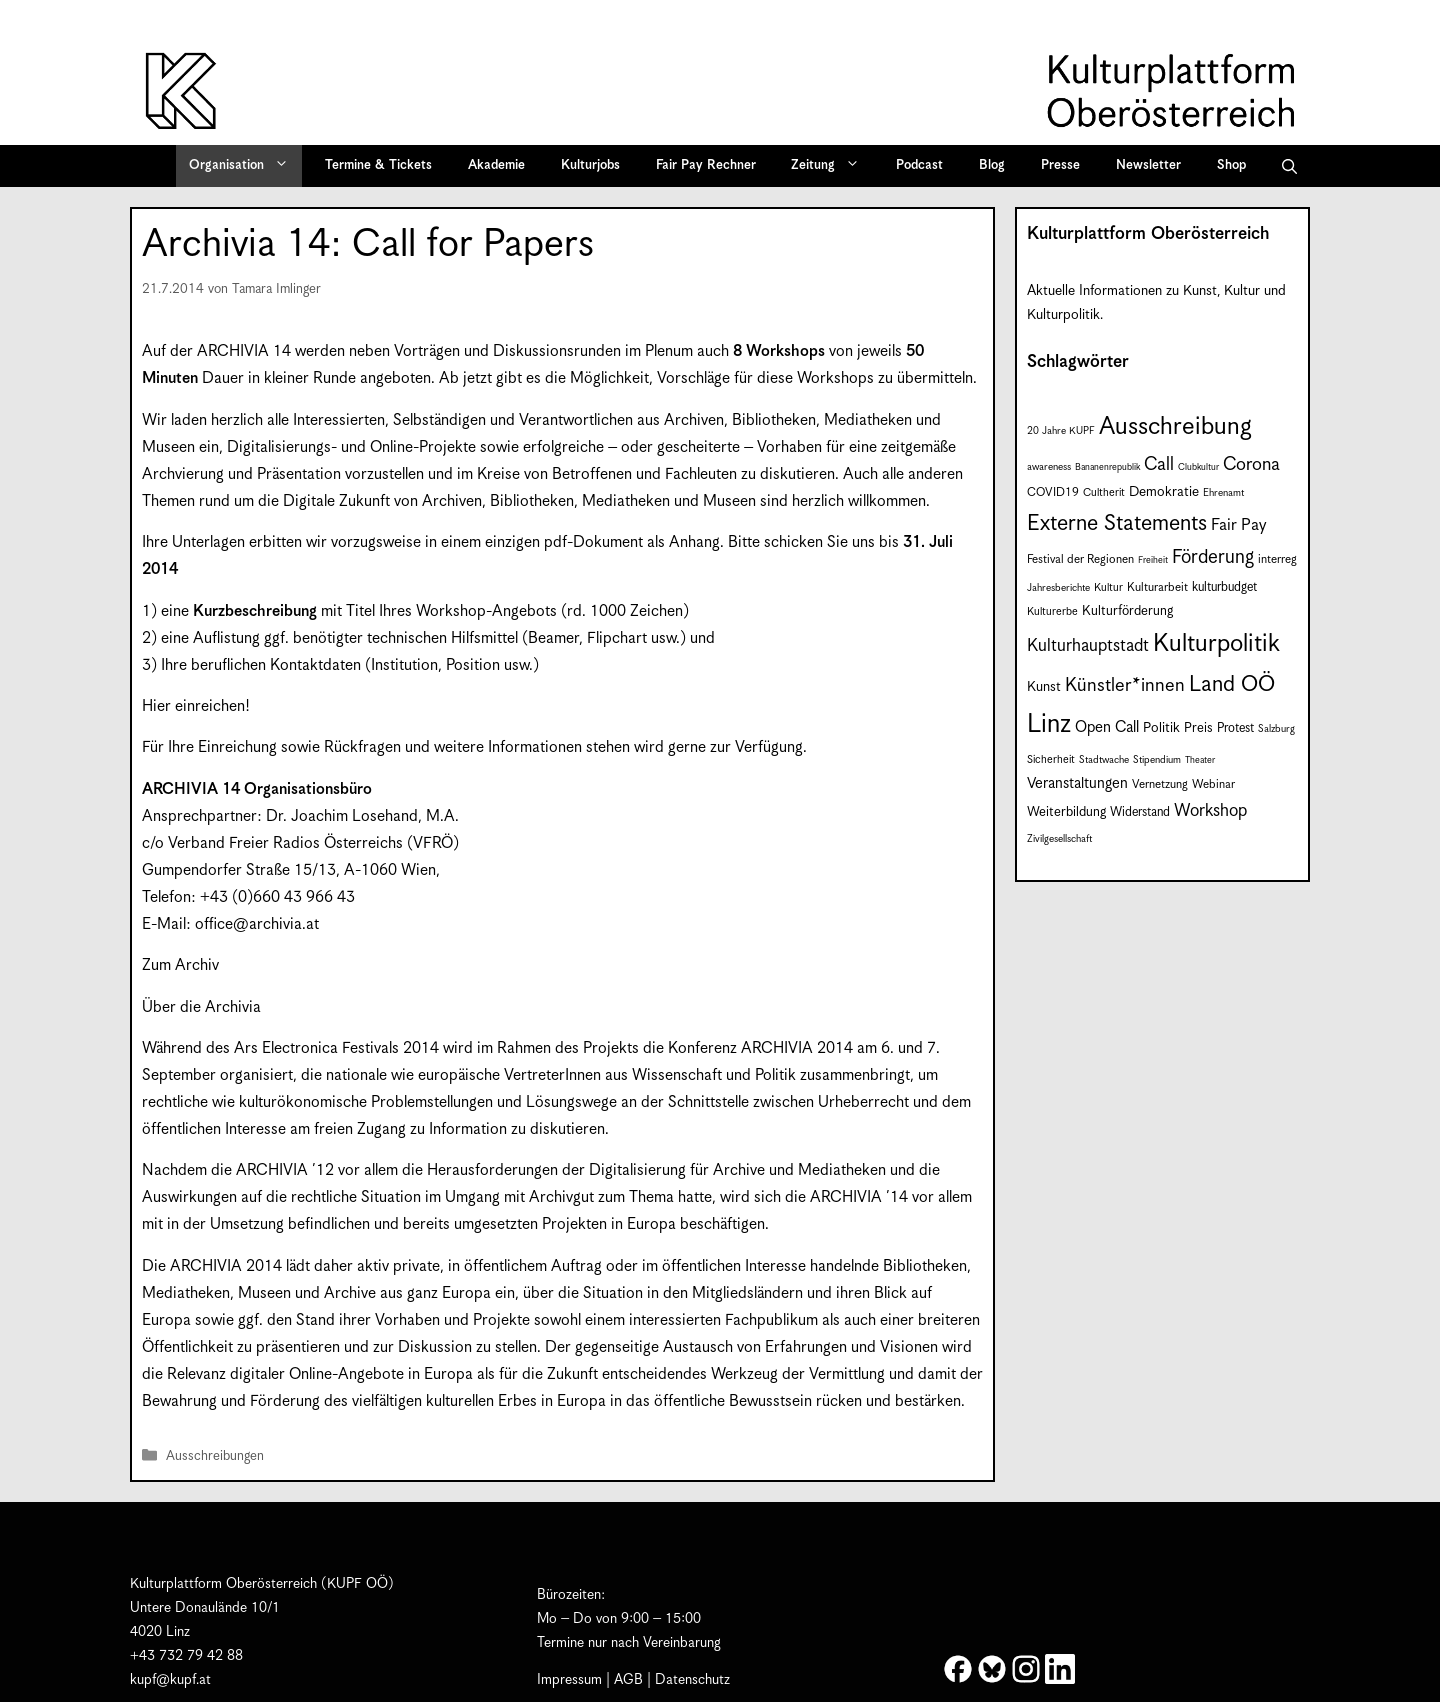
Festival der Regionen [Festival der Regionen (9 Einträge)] (1080, 559)
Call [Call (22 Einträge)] (1159, 464)
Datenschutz (692, 1680)
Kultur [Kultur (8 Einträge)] (1108, 588)
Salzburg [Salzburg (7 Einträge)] (1276, 729)
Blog (992, 165)
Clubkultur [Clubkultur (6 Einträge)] (1198, 467)
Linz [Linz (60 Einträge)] (1049, 724)
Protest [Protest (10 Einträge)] (1235, 728)
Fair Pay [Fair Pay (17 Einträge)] (1238, 525)
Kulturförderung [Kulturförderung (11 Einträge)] (1127, 611)
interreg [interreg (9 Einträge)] (1277, 559)
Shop (1231, 165)
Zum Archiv (180, 965)
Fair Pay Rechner (706, 165)
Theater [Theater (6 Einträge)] (1200, 760)
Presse (1060, 165)
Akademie (496, 165)
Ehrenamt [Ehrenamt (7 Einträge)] (1223, 493)
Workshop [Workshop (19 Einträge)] (1210, 811)
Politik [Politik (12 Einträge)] (1161, 728)
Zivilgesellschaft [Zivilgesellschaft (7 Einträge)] (1059, 839)
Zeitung (832, 166)
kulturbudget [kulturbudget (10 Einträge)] (1224, 587)
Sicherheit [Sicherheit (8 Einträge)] (1051, 760)
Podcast (919, 165)
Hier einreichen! (196, 706)
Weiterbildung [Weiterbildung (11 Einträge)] (1066, 812)
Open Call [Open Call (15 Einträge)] (1107, 727)
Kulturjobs (590, 165)
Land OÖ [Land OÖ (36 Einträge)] (1232, 684)
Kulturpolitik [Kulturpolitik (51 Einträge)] (1216, 644)
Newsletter (1148, 165)
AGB (628, 1680)
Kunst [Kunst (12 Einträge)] (1044, 687)
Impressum (569, 1680)
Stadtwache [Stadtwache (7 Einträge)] (1104, 760)
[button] (1289, 166)
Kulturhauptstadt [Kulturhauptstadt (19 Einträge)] (1088, 646)
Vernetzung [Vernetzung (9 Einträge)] (1160, 784)
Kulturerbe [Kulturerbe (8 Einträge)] (1052, 612)
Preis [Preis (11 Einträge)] (1198, 728)
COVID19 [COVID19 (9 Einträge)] (1053, 492)
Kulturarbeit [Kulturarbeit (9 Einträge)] (1157, 587)
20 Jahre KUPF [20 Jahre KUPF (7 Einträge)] (1061, 431)
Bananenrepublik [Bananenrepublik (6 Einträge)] (1107, 467)
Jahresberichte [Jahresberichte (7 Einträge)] (1058, 588)
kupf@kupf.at (170, 1680)
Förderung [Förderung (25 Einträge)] (1213, 557)
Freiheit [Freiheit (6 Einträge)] (1153, 560)
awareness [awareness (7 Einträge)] (1049, 467)
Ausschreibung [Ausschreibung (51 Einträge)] (1175, 427)
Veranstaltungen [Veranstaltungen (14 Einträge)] (1077, 783)
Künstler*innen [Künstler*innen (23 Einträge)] (1125, 685)
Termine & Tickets (378, 165)
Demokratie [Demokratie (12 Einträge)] (1164, 492)
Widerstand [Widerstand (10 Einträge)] (1140, 812)
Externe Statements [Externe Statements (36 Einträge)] (1117, 523)
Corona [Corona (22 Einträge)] (1251, 464)
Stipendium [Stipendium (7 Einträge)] (1157, 760)
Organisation (245, 166)
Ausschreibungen (215, 1457)
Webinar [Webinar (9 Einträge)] (1213, 784)
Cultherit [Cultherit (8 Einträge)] (1104, 493)
